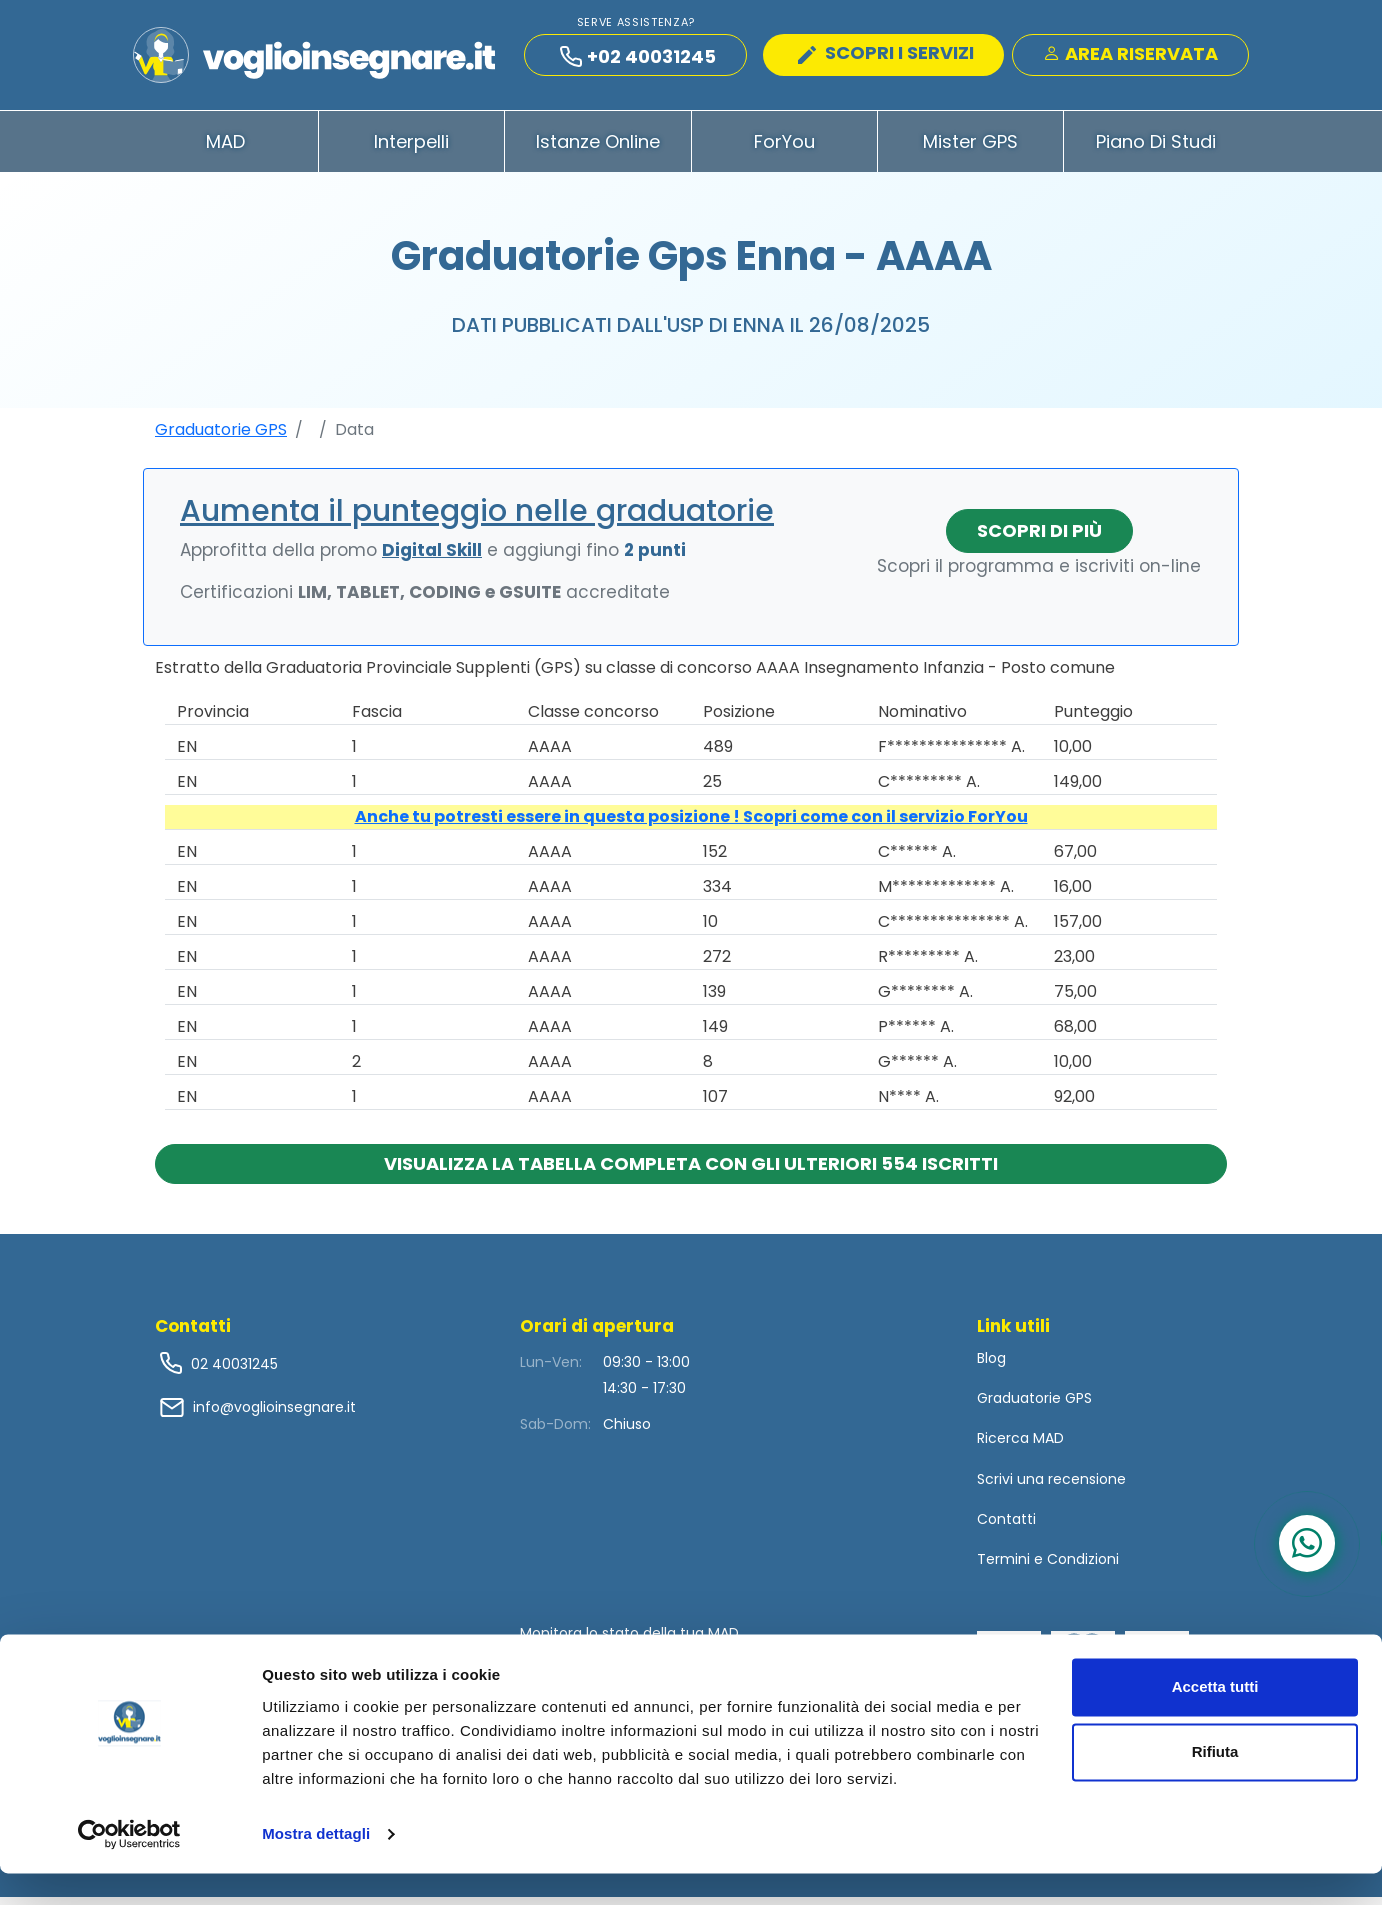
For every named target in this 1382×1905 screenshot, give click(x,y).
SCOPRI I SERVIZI (886, 55)
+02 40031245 (638, 59)
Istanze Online (598, 148)
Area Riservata (1130, 56)
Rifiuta (1215, 1783)
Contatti (1006, 1526)
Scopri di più (1039, 537)
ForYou (784, 148)
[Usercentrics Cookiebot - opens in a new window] (129, 1866)
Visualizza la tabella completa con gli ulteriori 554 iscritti (691, 1170)
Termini (1003, 1566)
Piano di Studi (1156, 148)
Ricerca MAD (1020, 1446)
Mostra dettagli (316, 1865)
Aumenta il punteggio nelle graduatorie (477, 518)
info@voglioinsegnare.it (274, 1414)
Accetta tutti (1215, 1718)
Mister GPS (970, 148)
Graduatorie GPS (221, 436)
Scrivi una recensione (1051, 1486)
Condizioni (1083, 1566)
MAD (225, 148)
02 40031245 (232, 1371)
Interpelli (411, 148)
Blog (991, 1365)
